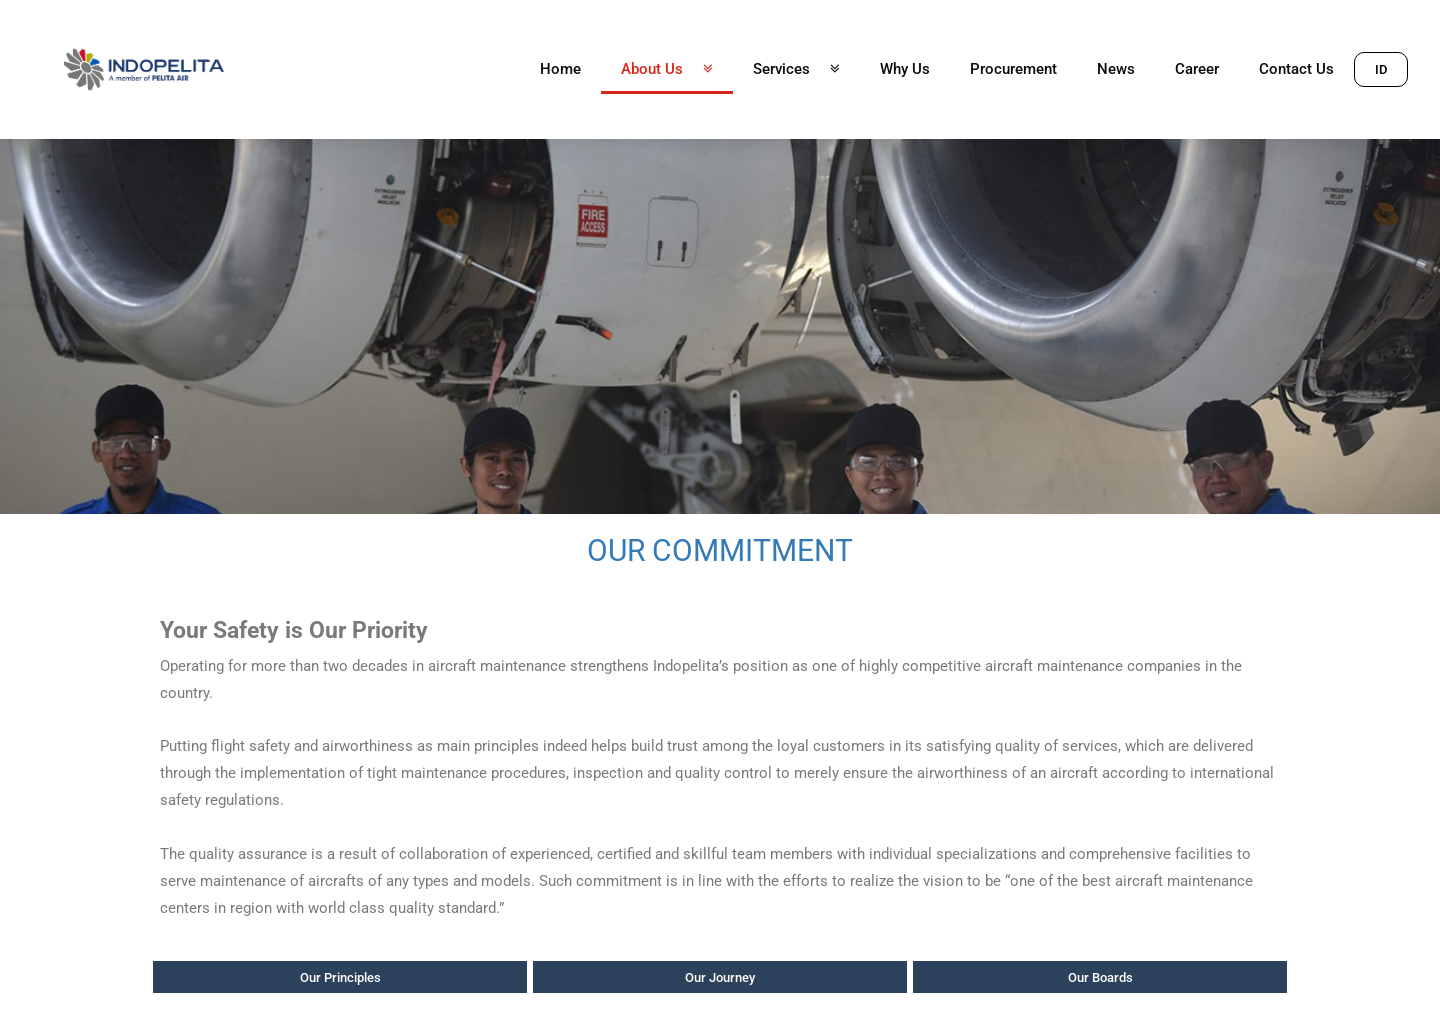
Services (796, 69)
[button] (1381, 68)
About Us (667, 69)
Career (1197, 69)
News (1116, 69)
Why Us (905, 69)
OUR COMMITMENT (720, 550)
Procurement (1013, 69)
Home (560, 69)
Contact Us (1296, 69)
